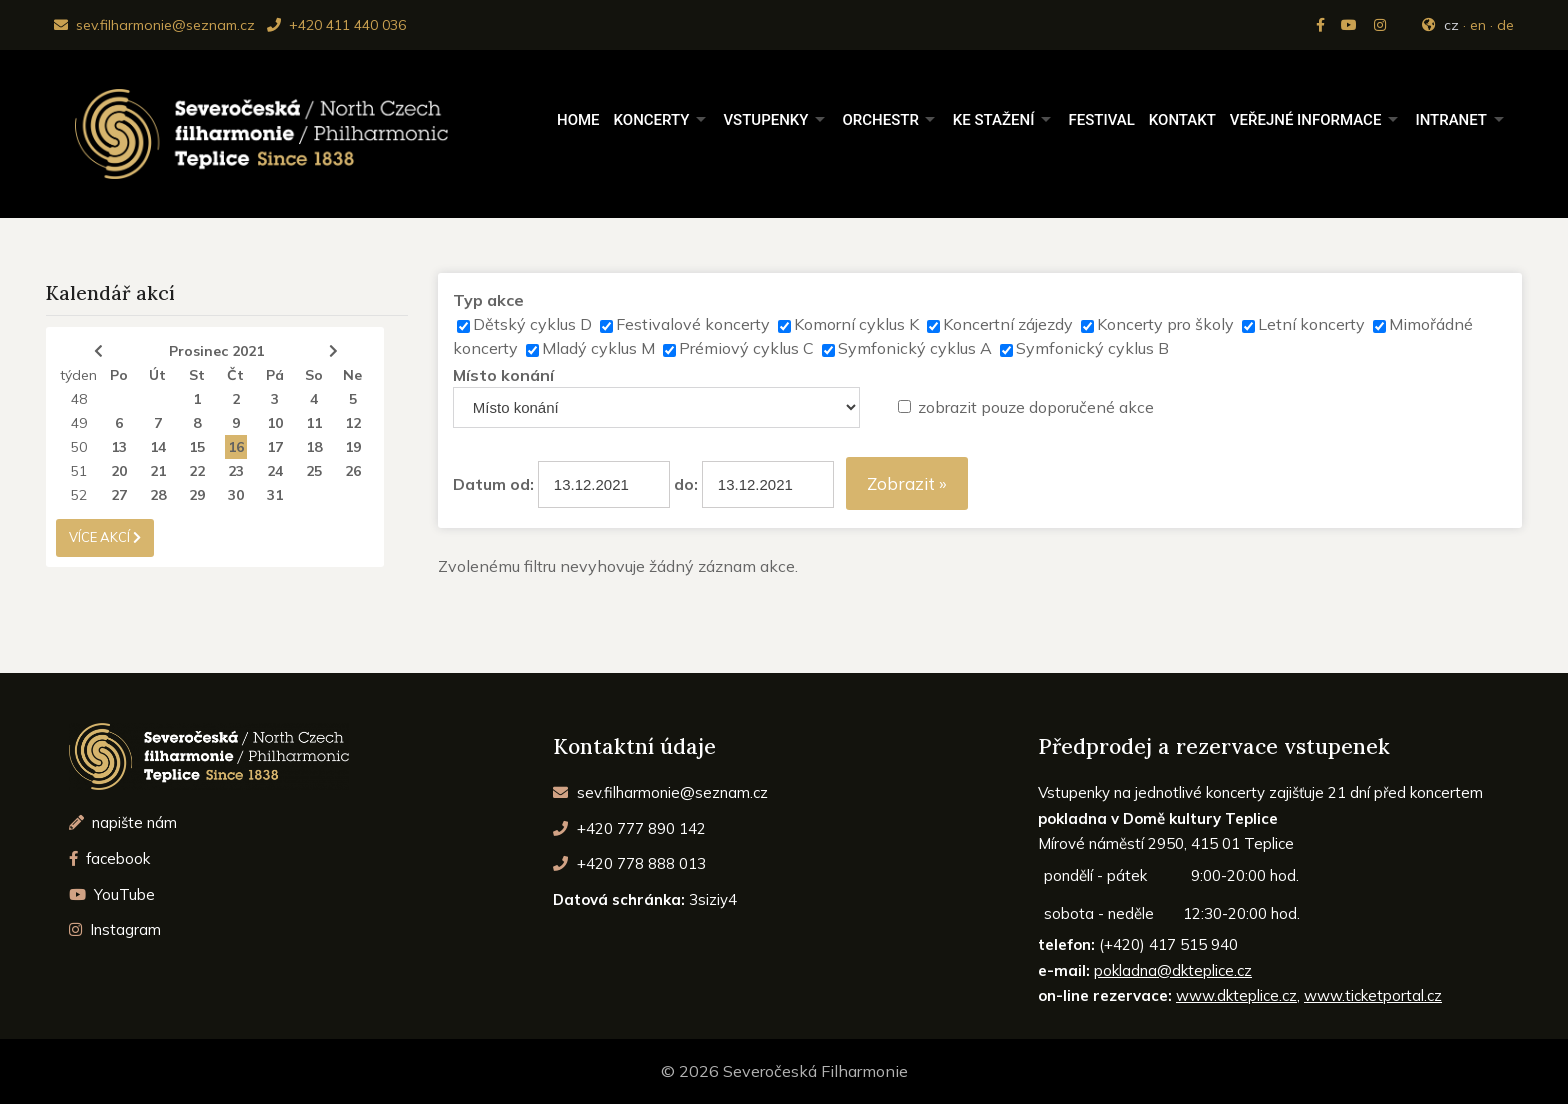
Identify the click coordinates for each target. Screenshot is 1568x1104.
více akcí (105, 537)
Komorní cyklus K (856, 324)
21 (158, 471)
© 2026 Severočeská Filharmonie (784, 1071)
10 (275, 423)
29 (197, 495)
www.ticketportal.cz (1373, 995)
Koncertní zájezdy (1008, 324)
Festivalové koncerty (693, 324)
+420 (629, 828)
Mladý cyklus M (598, 348)
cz (1451, 25)
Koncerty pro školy (1165, 324)
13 (119, 447)
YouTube (112, 894)
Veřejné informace (1306, 120)
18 (314, 447)
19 (353, 447)
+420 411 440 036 (336, 25)
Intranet (1451, 120)
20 (119, 471)
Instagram (115, 929)
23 (236, 471)
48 (79, 399)
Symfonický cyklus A (915, 348)
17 (275, 447)
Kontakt (1182, 120)
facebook (110, 858)
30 (236, 495)
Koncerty (652, 120)
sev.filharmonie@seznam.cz (154, 25)
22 (197, 471)
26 (353, 471)
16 (236, 447)
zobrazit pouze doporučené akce (1036, 407)
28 (158, 495)
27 (119, 495)
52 (79, 495)
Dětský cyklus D (532, 324)
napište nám (123, 822)
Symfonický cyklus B (1092, 348)
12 (353, 423)
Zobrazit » (907, 483)
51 (79, 471)
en (1478, 25)
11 (314, 423)
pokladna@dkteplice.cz (1173, 970)
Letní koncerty (1311, 324)
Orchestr (880, 120)
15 (197, 447)
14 (158, 447)
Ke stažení (994, 120)
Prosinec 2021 (216, 351)
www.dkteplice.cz (1236, 995)
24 (275, 471)
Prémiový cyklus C (746, 348)
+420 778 (629, 863)
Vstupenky (765, 120)
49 (79, 423)
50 (79, 447)
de (1505, 25)
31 (275, 495)
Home (578, 120)
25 (314, 471)
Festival (1101, 120)
